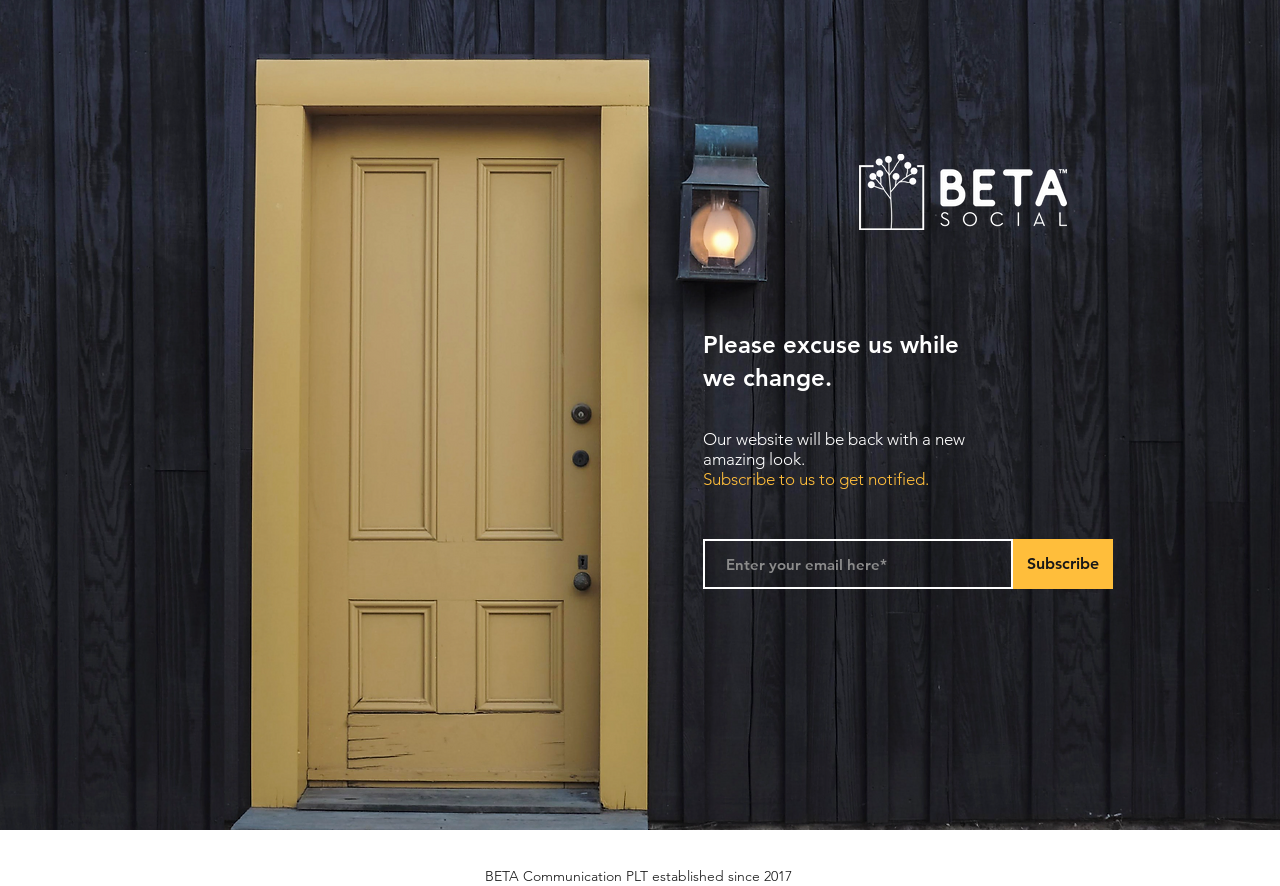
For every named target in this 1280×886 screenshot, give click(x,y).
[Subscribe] (1063, 564)
